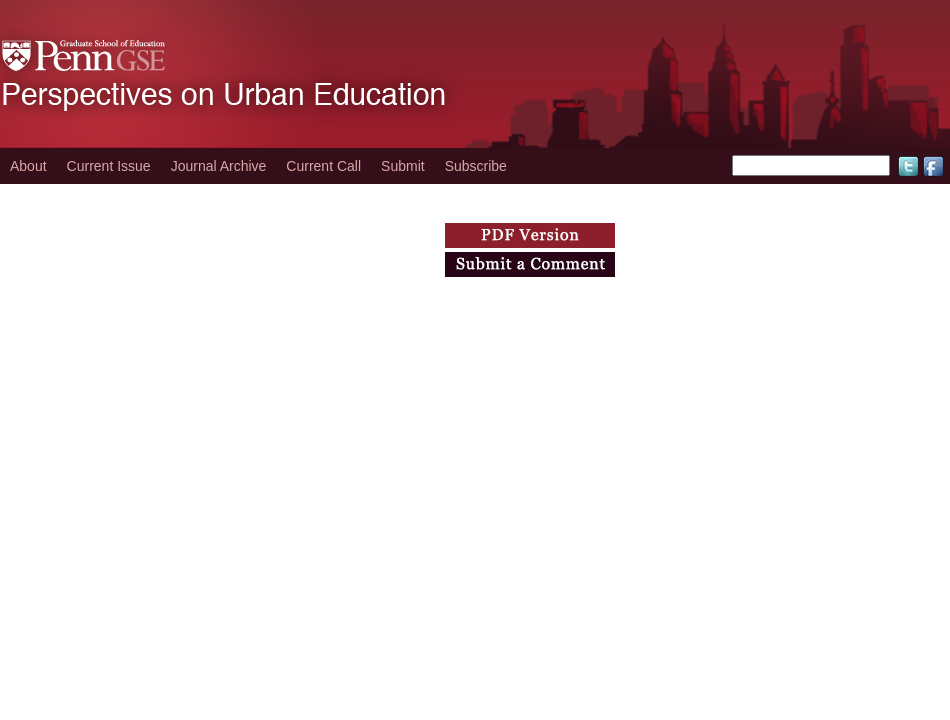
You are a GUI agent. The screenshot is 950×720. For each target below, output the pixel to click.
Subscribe (476, 166)
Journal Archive (219, 166)
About (28, 166)
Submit (403, 166)
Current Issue (109, 166)
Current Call (323, 166)
